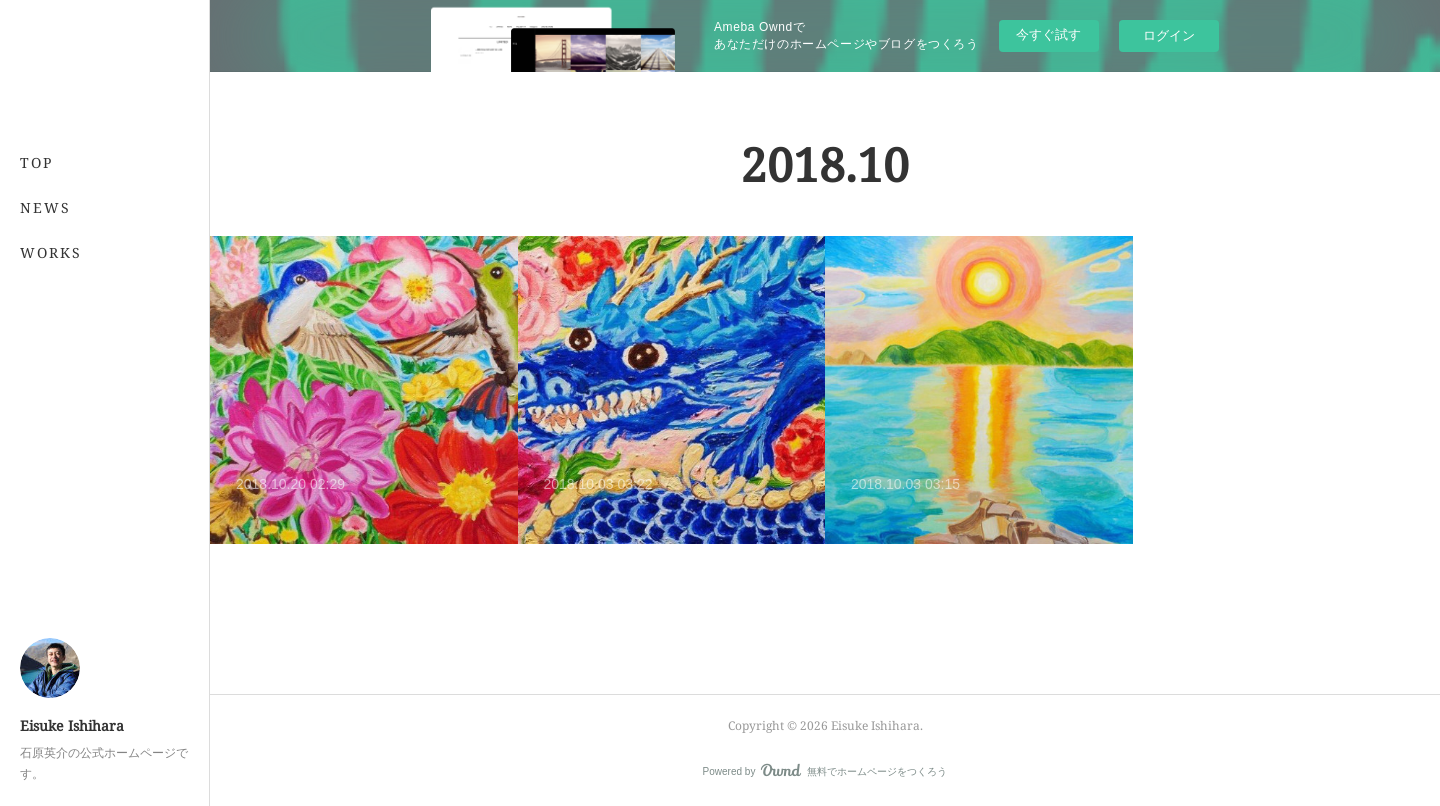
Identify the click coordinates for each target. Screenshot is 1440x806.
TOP (36, 162)
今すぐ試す (1048, 34)
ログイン (1169, 35)
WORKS (51, 252)
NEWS (45, 207)
